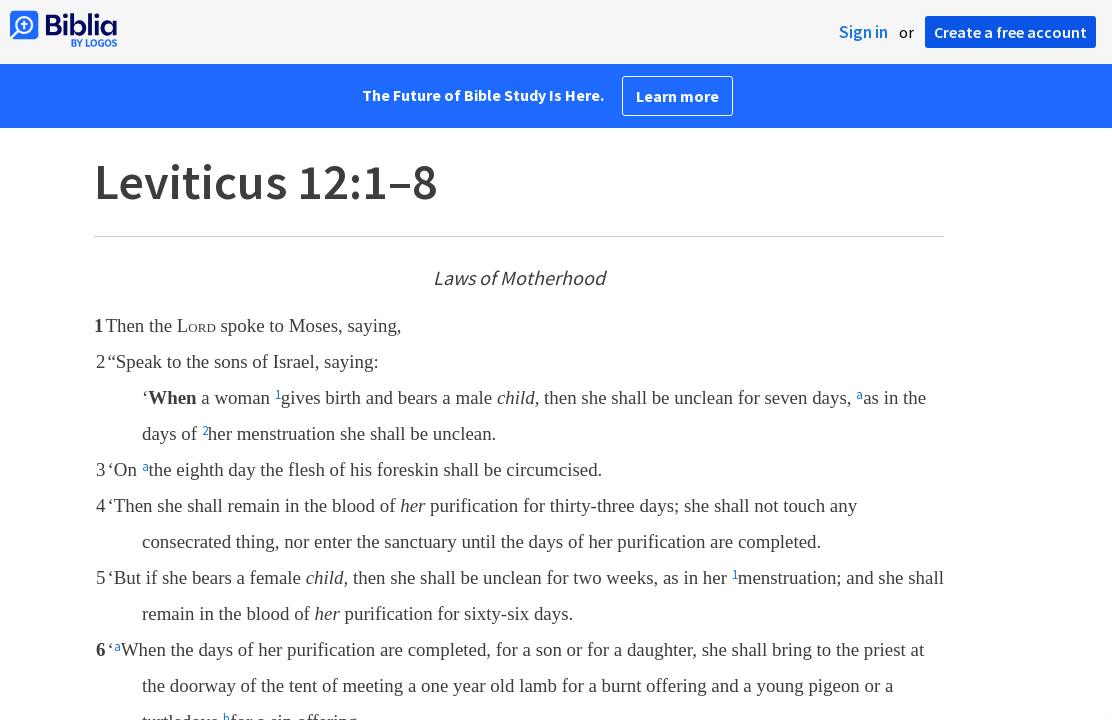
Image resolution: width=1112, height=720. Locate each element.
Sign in (863, 32)
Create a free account (1010, 32)
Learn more (677, 96)
